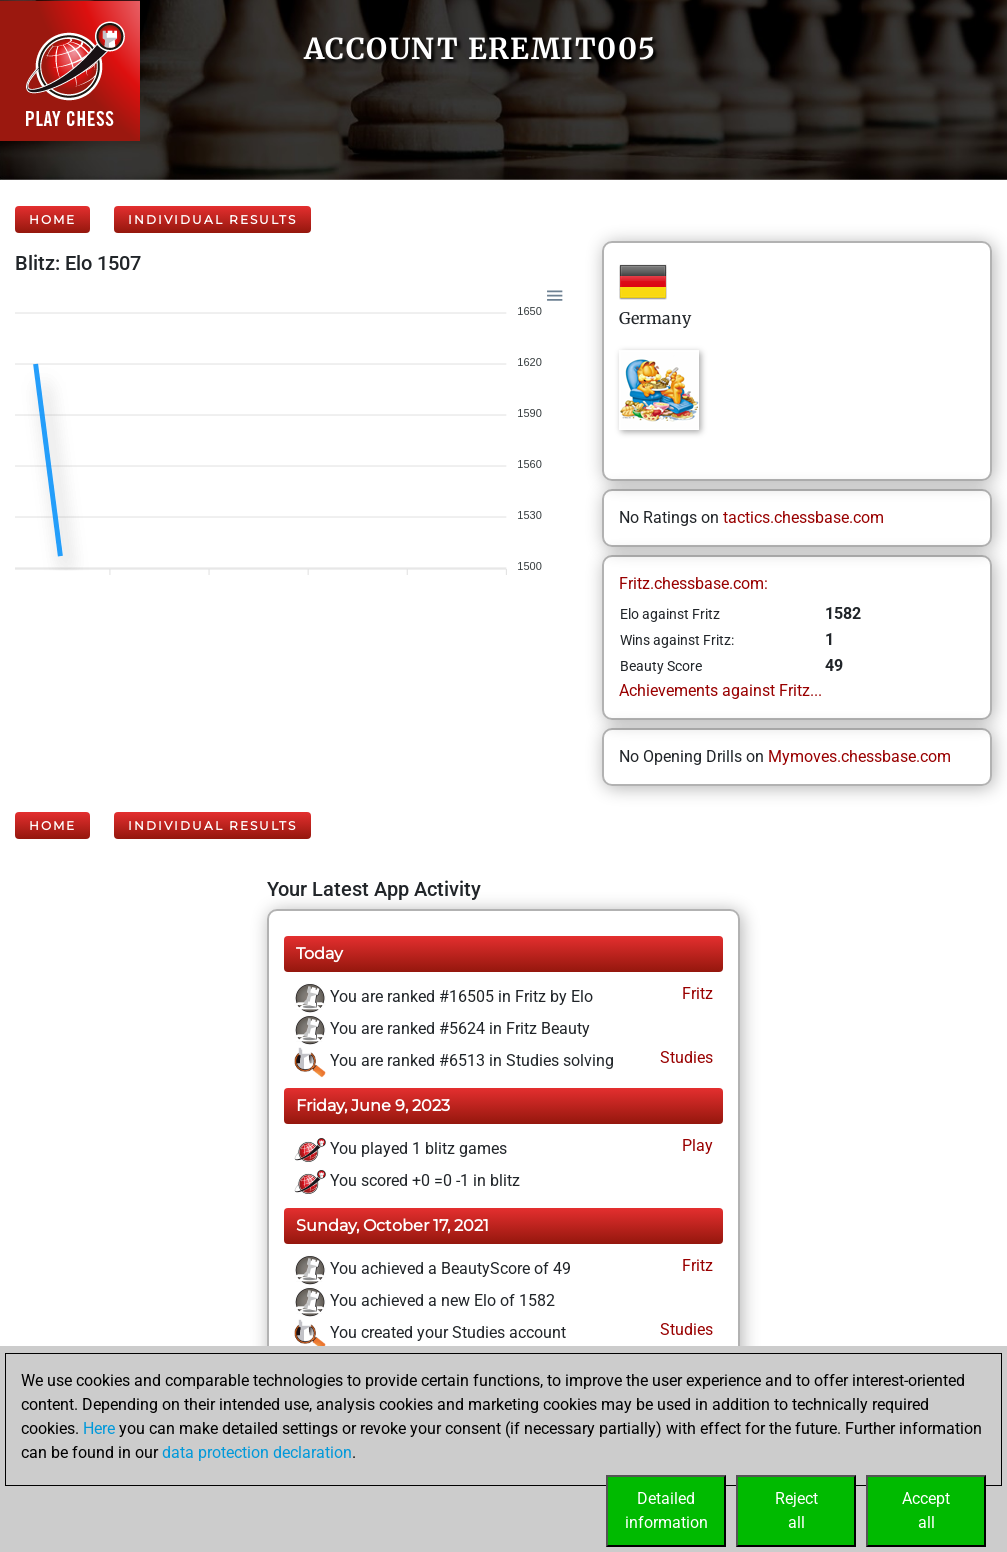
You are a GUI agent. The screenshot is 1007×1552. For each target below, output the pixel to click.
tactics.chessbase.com (803, 517)
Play (695, 1145)
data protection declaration (257, 1452)
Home (52, 219)
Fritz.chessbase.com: (693, 583)
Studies (684, 1057)
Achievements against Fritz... (720, 690)
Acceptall (926, 1510)
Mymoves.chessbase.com (859, 756)
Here (99, 1428)
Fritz (695, 993)
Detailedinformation (666, 1510)
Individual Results (212, 219)
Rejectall (796, 1510)
